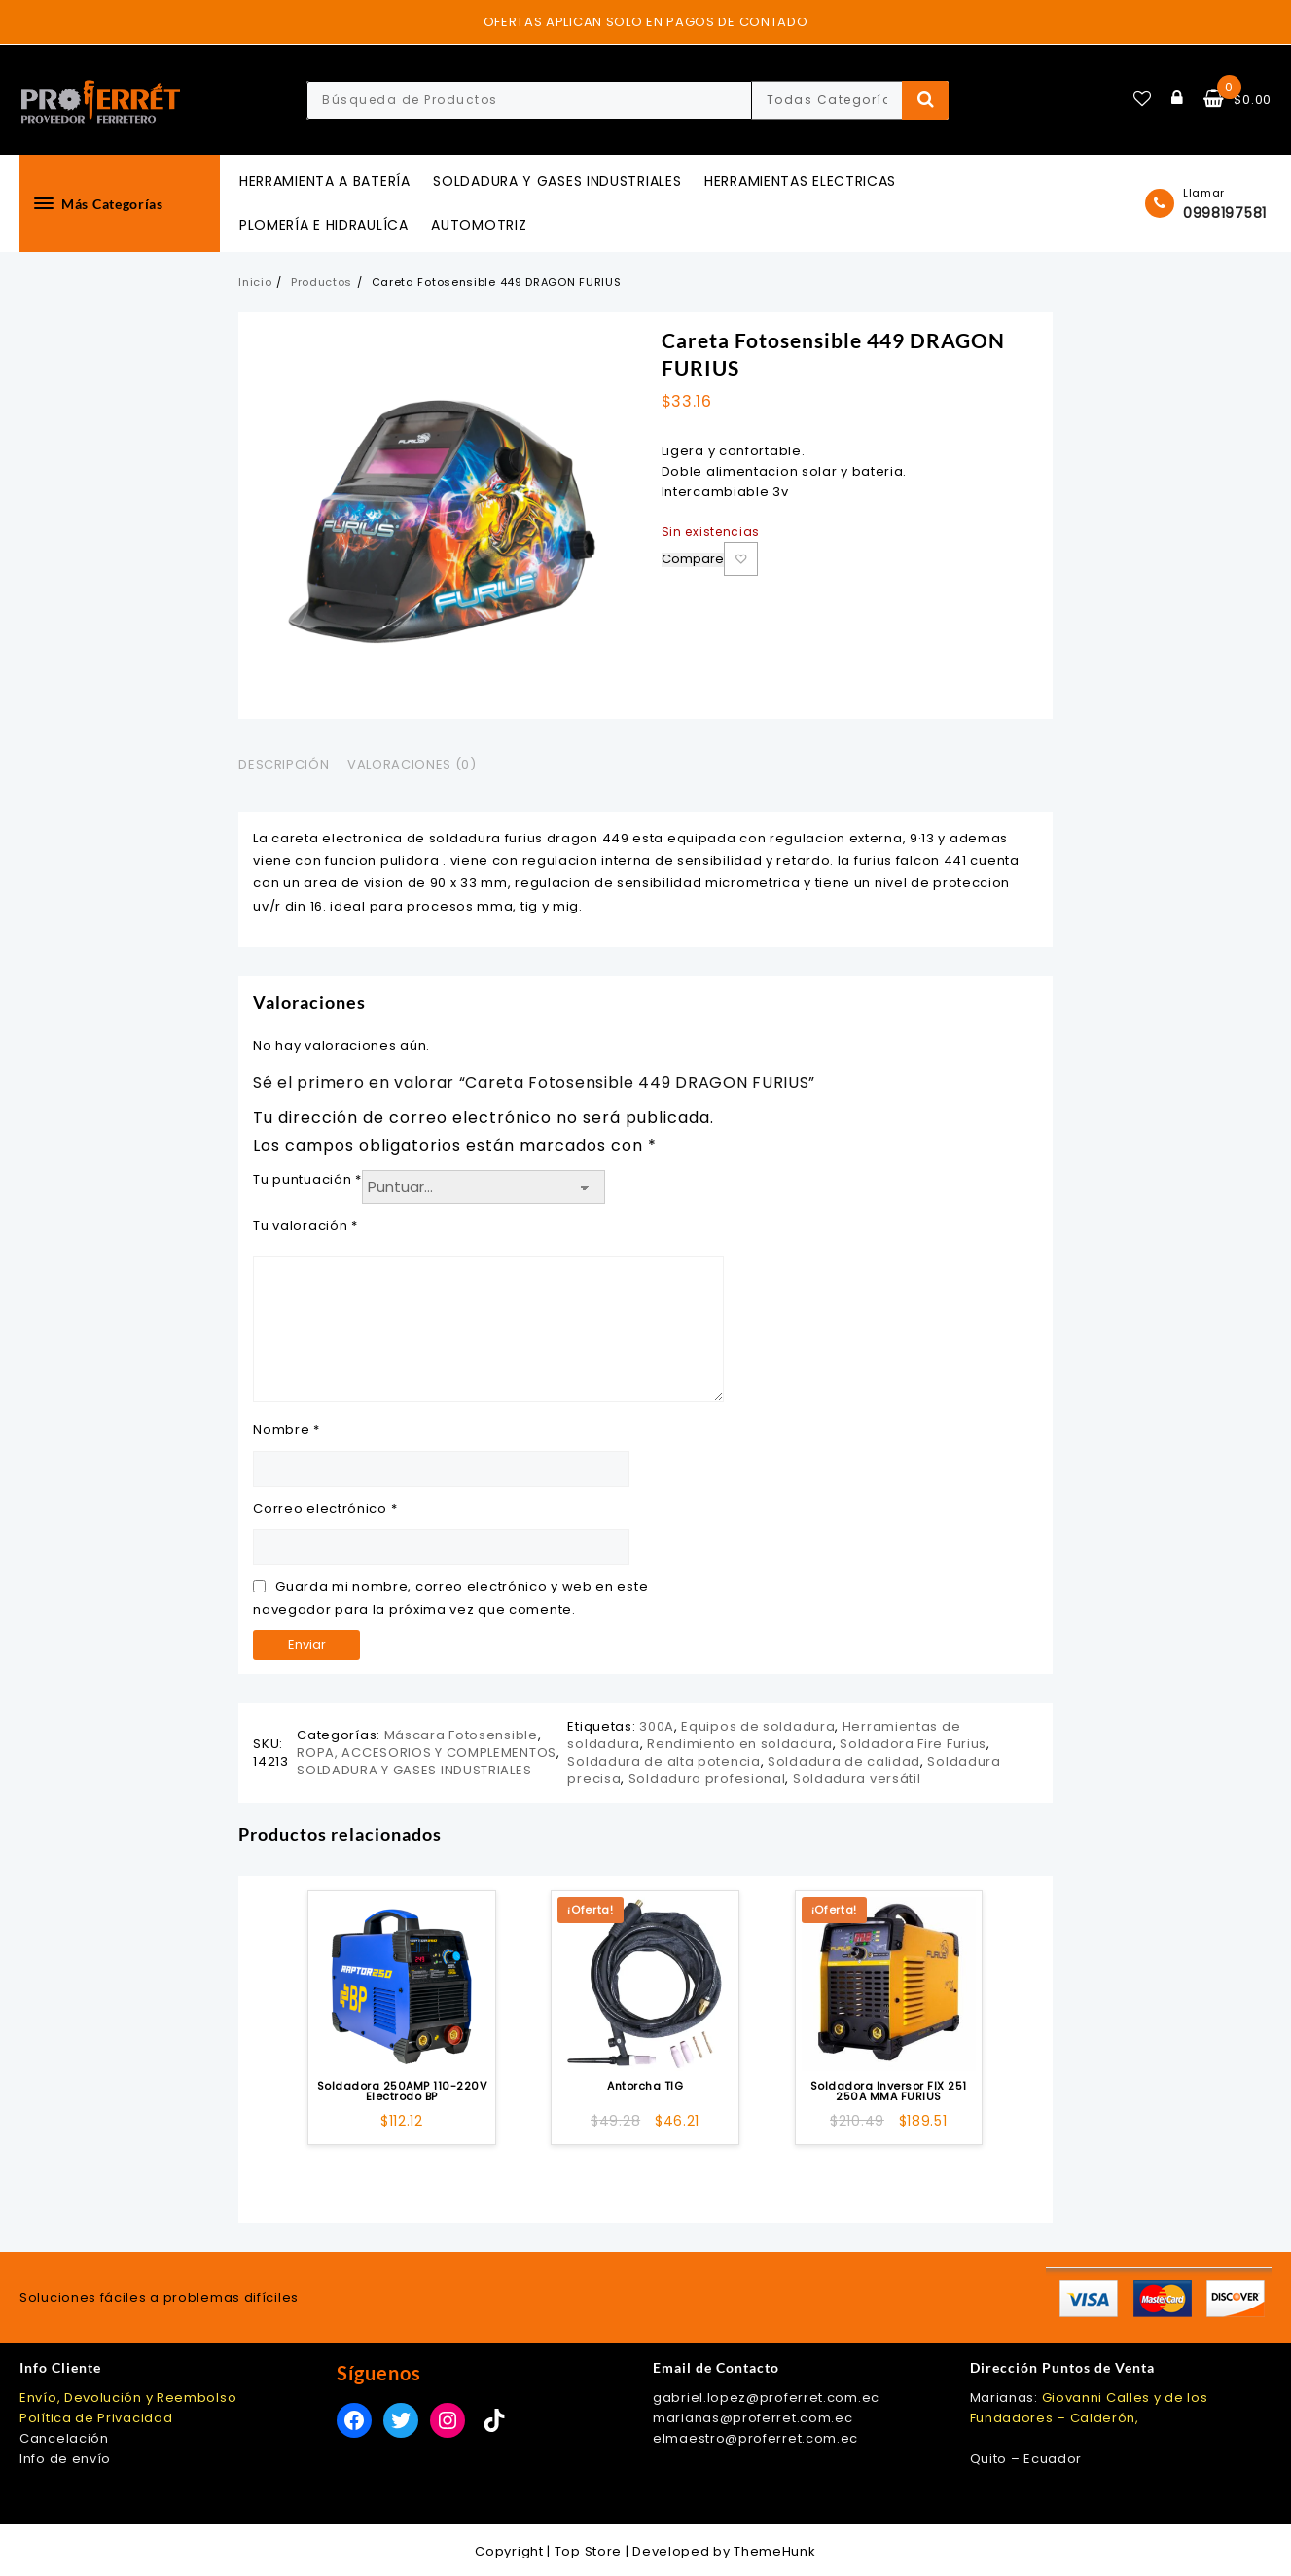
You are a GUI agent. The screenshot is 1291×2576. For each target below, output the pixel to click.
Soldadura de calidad (844, 1761)
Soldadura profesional (707, 1779)
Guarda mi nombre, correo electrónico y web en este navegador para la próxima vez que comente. (450, 1597)
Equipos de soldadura (758, 1726)
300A (656, 1726)
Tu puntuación (307, 1179)
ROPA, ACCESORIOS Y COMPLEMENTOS (426, 1752)
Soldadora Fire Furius (913, 1744)
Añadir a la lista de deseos (741, 559)
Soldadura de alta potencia (663, 1761)
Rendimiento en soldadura (740, 1744)
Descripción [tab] (283, 764)
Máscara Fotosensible (461, 1735)
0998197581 (1225, 213)
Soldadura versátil (857, 1779)
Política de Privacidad (95, 2418)
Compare (693, 560)
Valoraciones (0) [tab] (411, 764)
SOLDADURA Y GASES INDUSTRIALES (414, 1770)
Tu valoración (305, 1225)
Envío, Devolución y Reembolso (127, 2397)
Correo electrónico (325, 1508)
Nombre (286, 1429)
